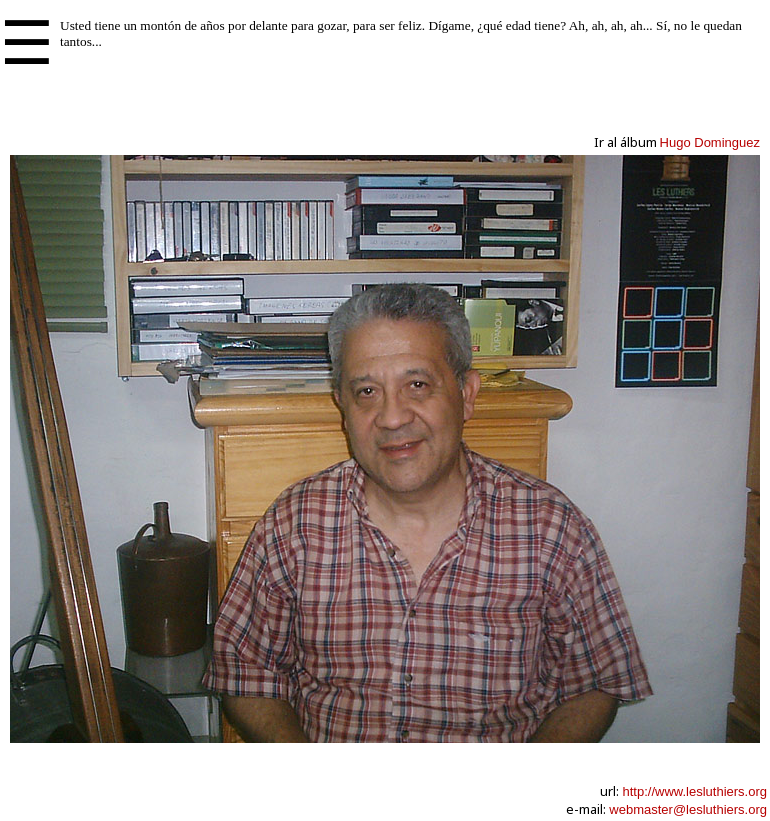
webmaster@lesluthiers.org (688, 809)
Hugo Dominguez (710, 142)
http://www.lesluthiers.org (694, 791)
